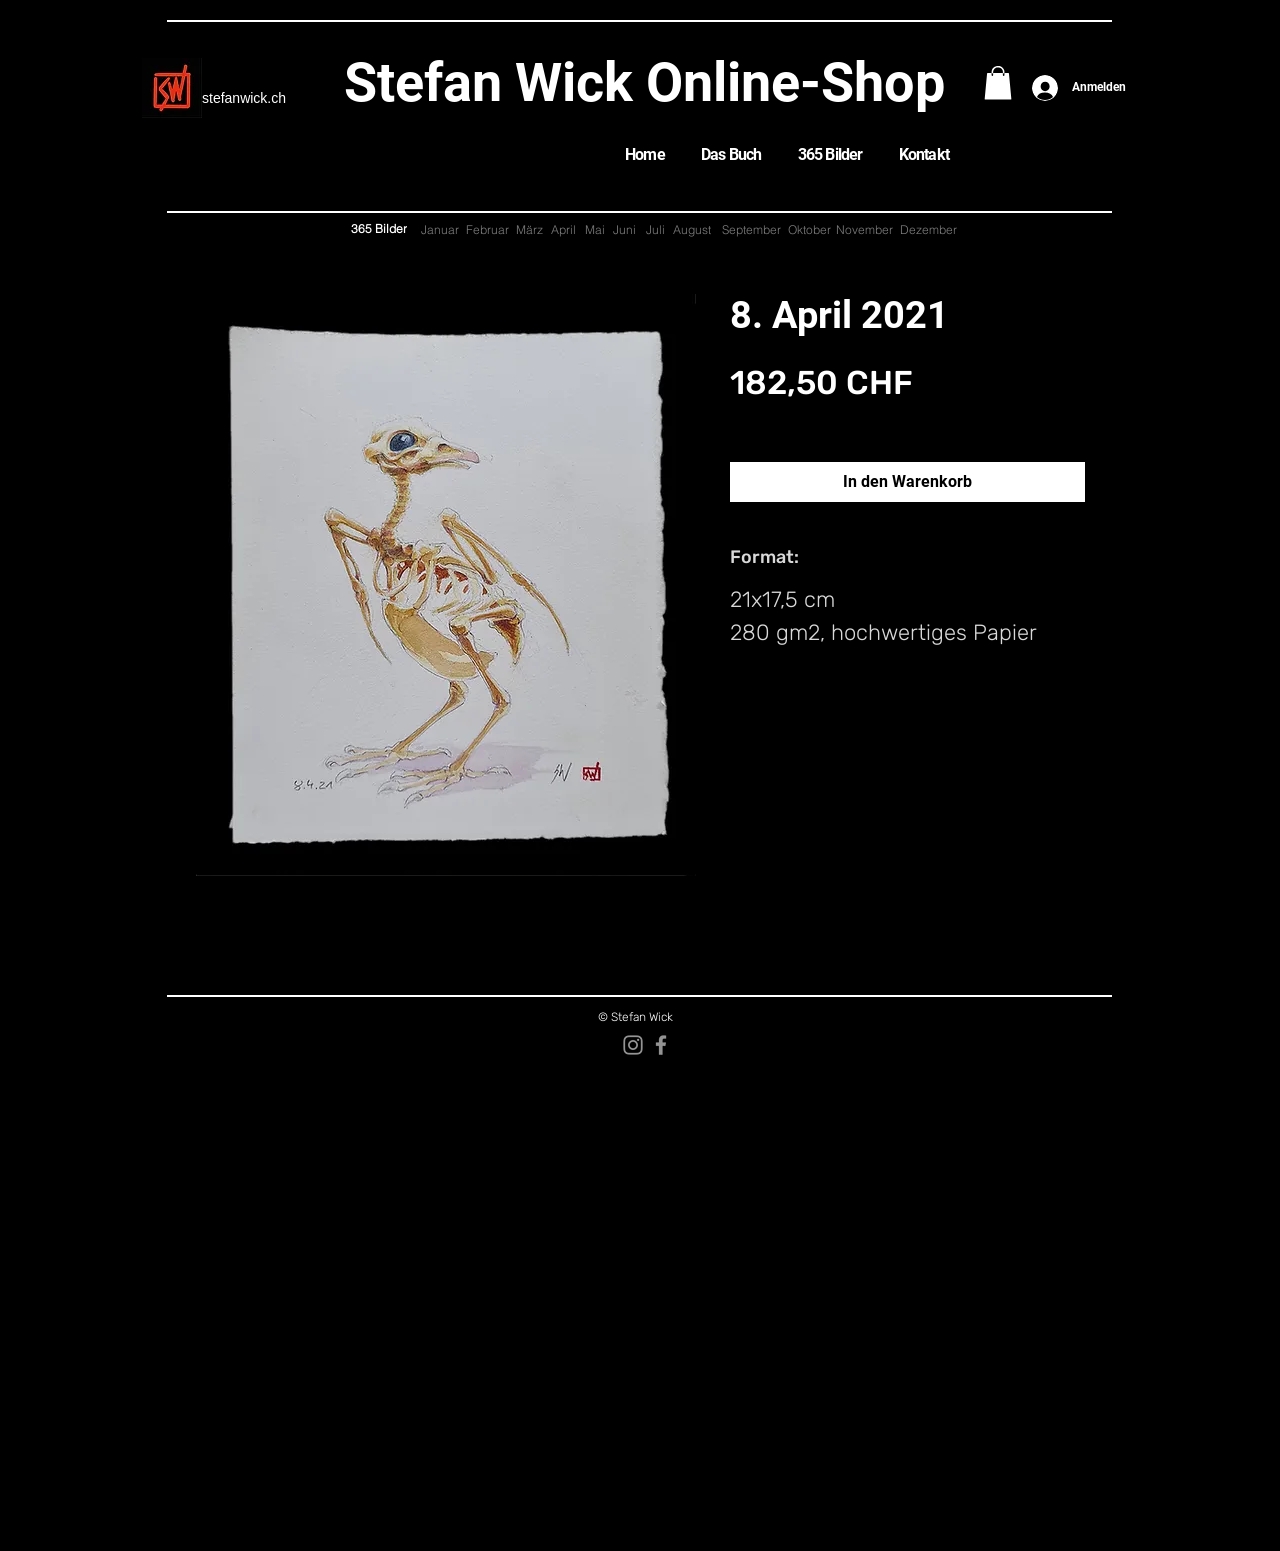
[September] (751, 230)
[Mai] (595, 230)
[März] (529, 230)
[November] (864, 230)
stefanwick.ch (244, 98)
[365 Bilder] (379, 229)
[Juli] (655, 230)
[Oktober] (809, 230)
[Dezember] (928, 230)
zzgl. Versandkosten (787, 420)
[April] (563, 230)
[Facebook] (661, 1045)
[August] (691, 230)
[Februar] (487, 230)
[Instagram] (633, 1045)
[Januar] (440, 230)
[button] (998, 82)
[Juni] (624, 230)
